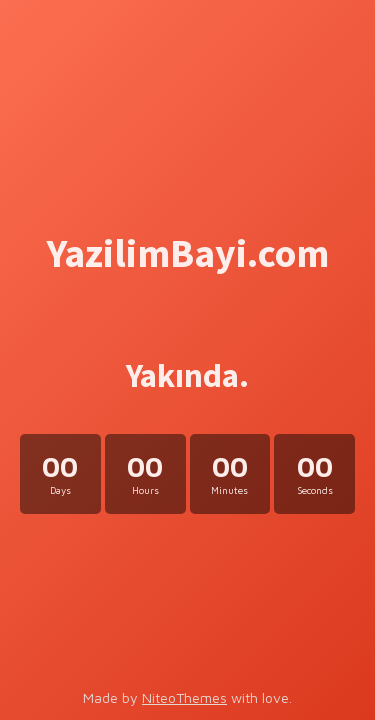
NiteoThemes (184, 697)
